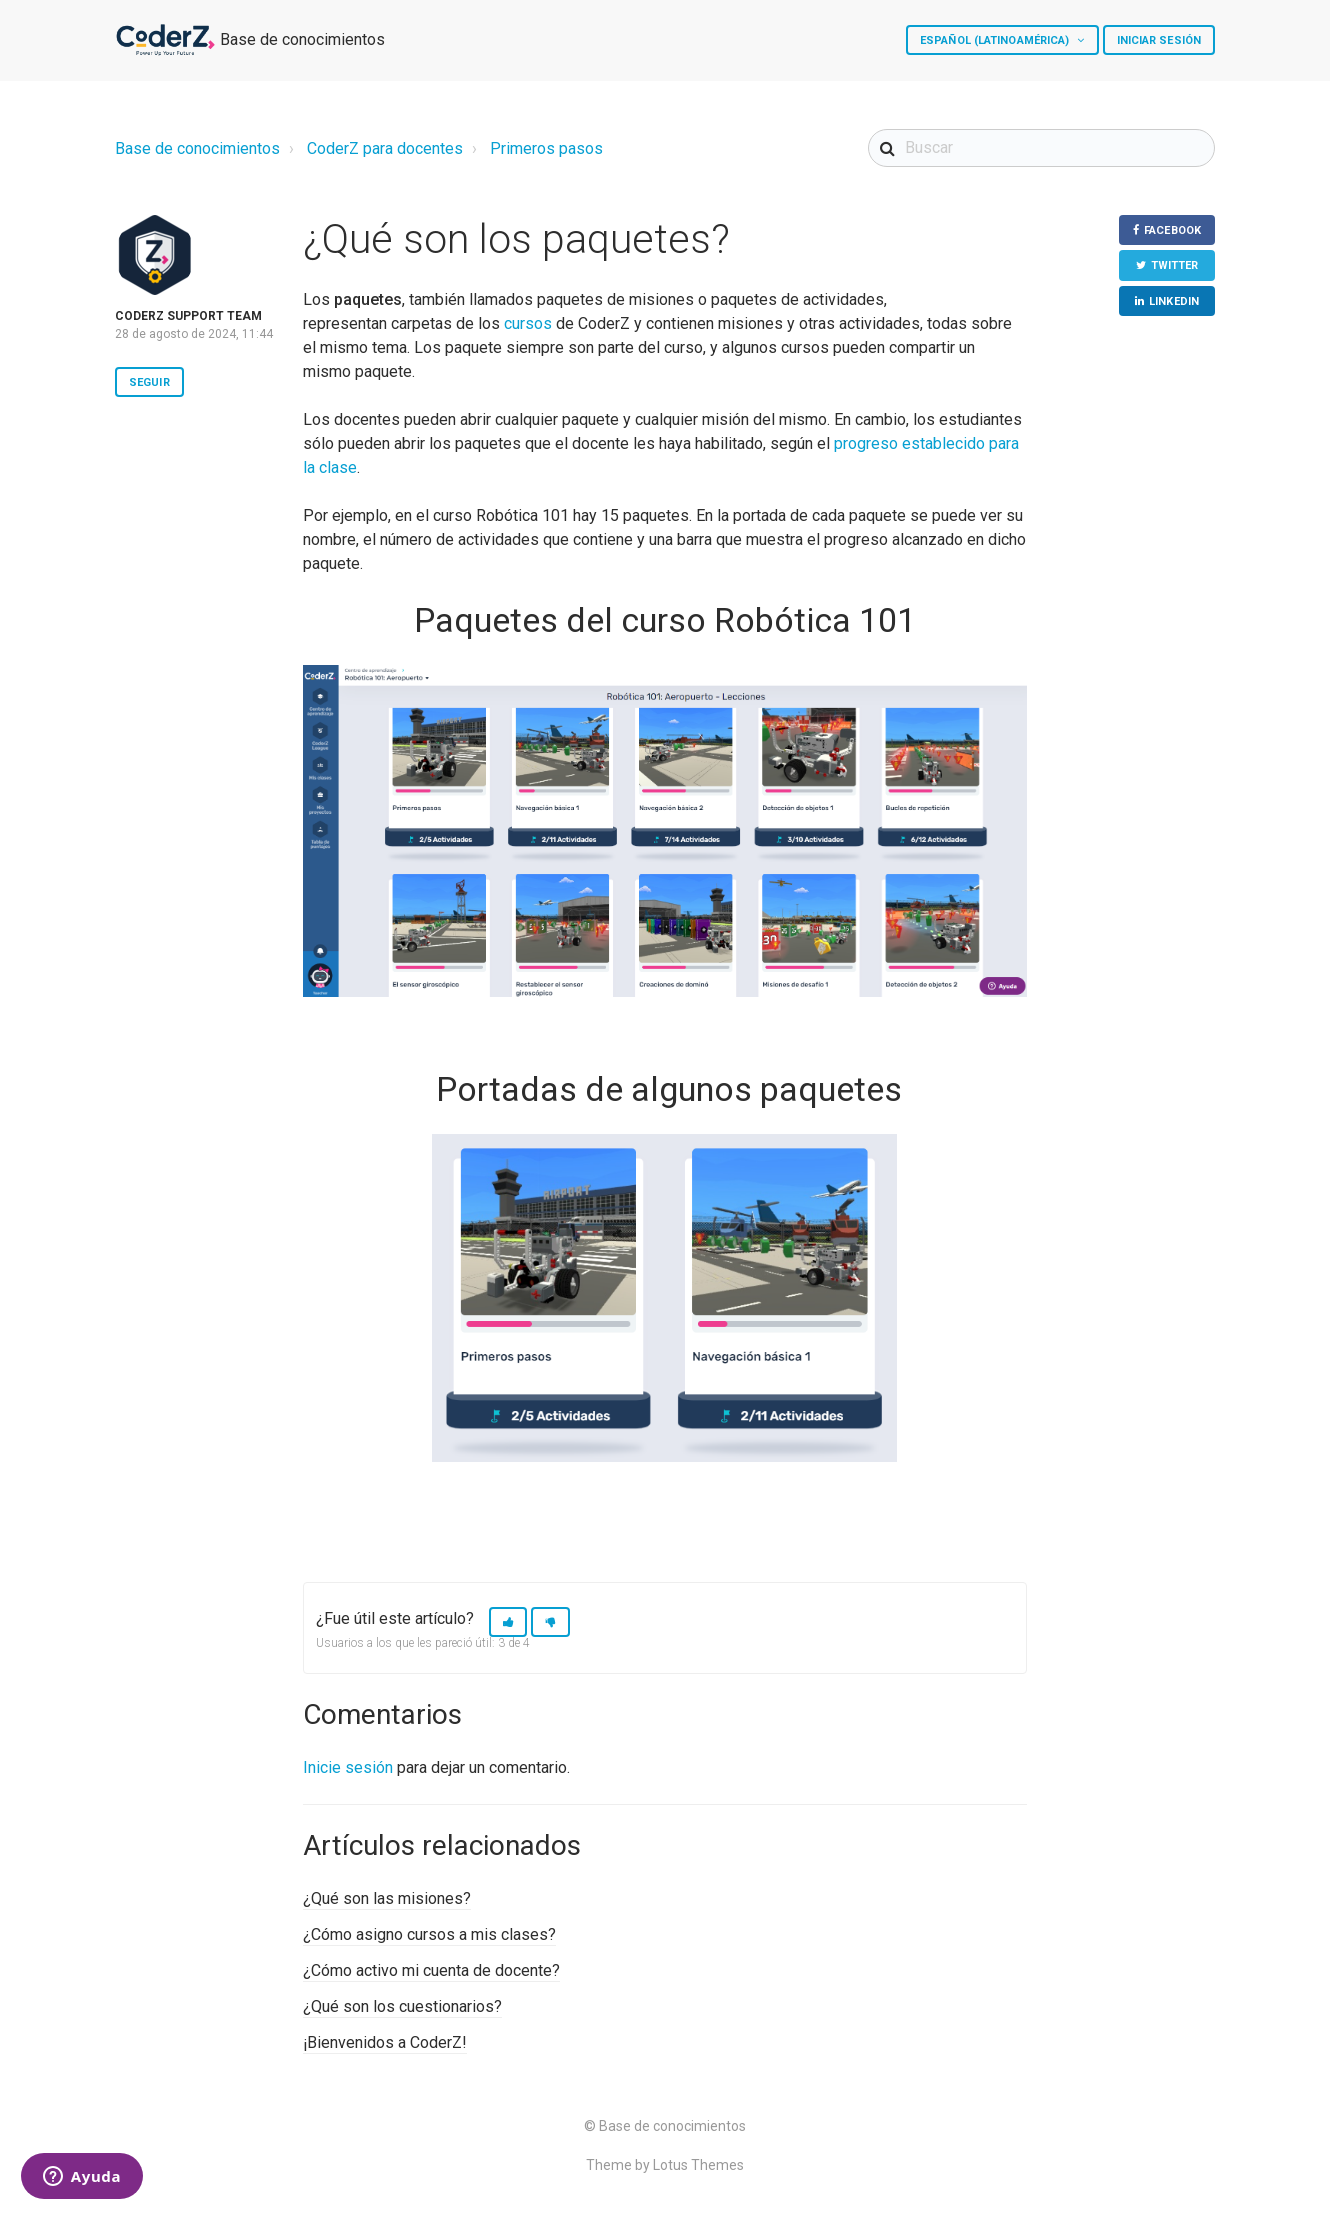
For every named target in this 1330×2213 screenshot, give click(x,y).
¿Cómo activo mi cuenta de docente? (431, 1970)
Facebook (1172, 230)
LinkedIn (1174, 301)
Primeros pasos (546, 148)
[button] (508, 1622)
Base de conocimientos (197, 148)
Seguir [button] (149, 382)
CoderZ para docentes (385, 148)
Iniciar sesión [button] (1159, 40)
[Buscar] (1041, 148)
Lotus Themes (698, 2165)
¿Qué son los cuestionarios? (402, 2006)
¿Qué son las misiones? (387, 1898)
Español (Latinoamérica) (996, 40)
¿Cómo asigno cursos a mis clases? (429, 1934)
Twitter (1175, 265)
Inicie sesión (348, 1767)
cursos (528, 323)
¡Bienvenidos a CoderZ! (385, 2042)
